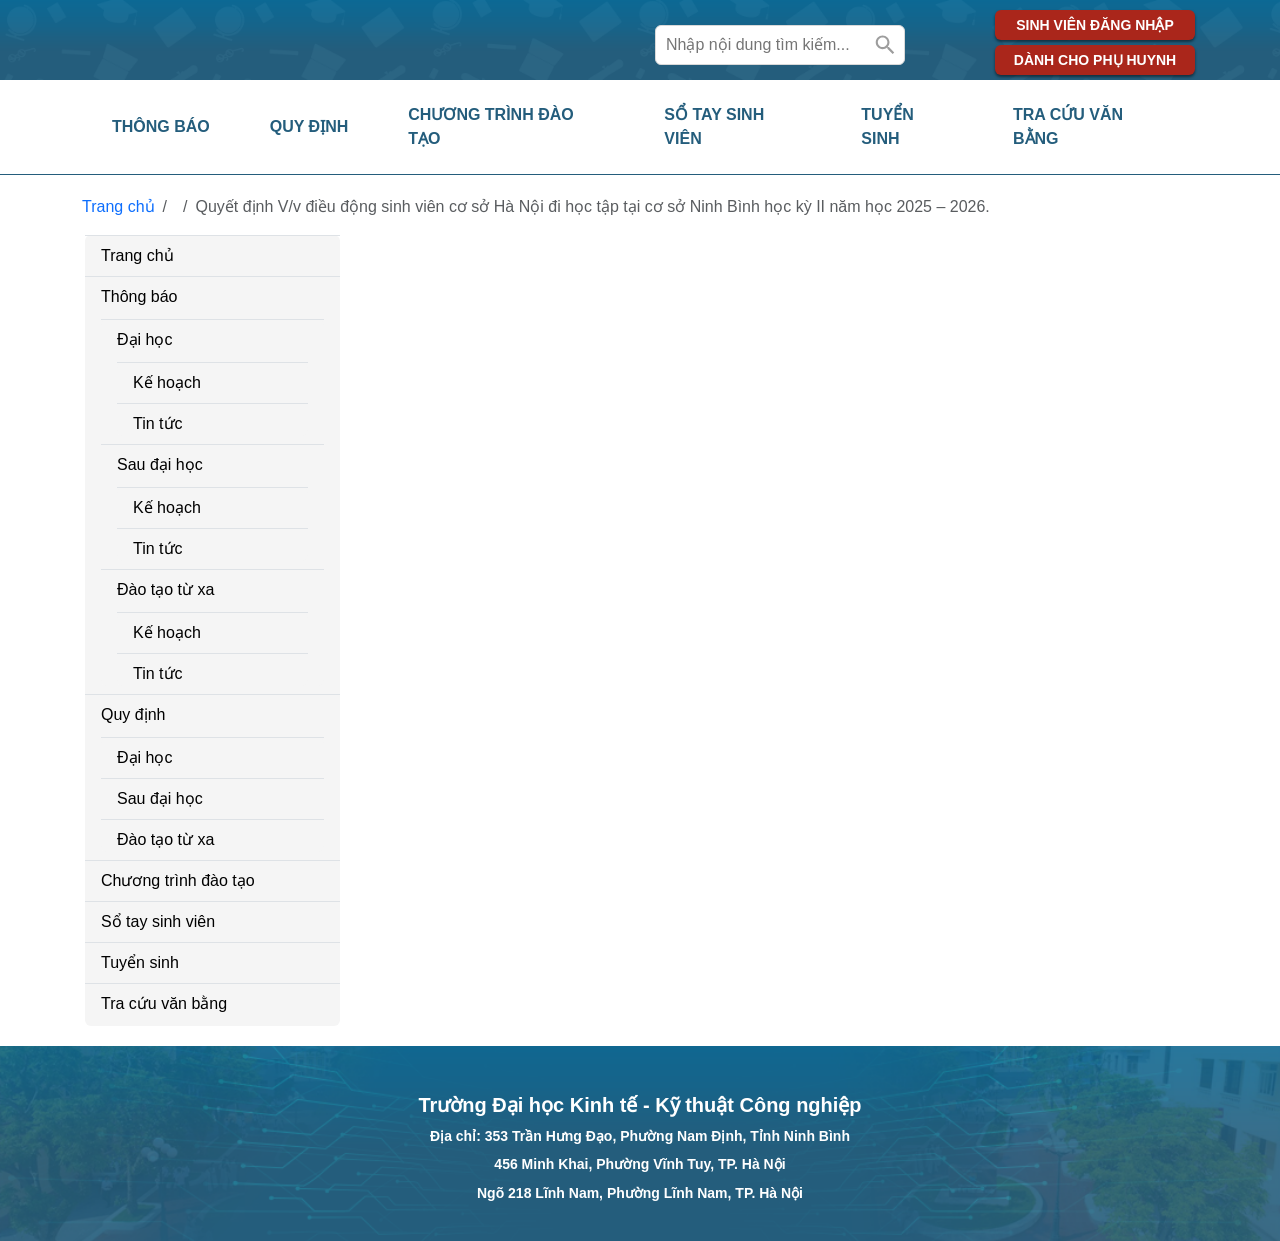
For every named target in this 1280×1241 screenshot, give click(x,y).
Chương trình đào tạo (178, 880)
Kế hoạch (167, 382)
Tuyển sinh (140, 962)
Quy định (133, 714)
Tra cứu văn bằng (164, 1003)
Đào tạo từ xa (165, 589)
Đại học (144, 339)
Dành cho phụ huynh (1095, 60)
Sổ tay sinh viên (158, 921)
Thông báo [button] (161, 126)
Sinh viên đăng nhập (1095, 25)
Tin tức (158, 423)
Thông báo (139, 296)
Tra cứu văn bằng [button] (1068, 126)
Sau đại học (160, 464)
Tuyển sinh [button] (887, 126)
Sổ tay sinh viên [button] (714, 126)
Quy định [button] (309, 126)
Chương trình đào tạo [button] (490, 126)
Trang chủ (118, 206)
